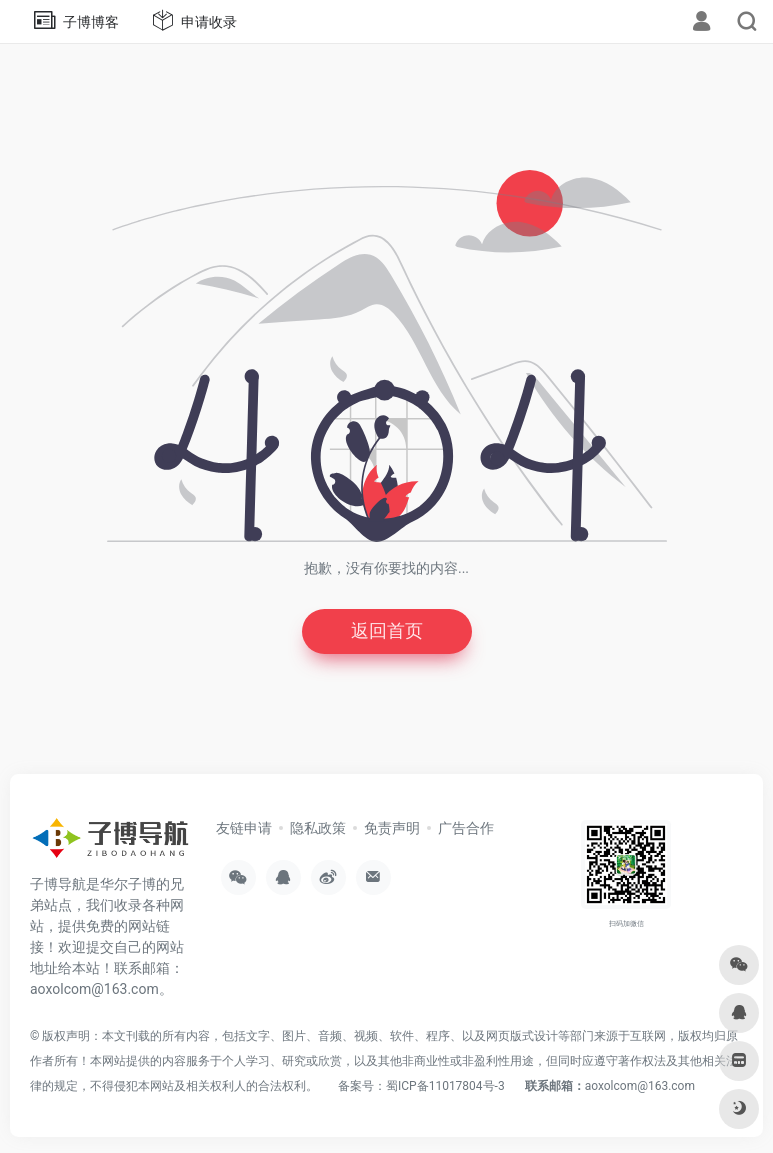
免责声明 (392, 828)
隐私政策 (318, 828)
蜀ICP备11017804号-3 (445, 1086)
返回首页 (387, 631)
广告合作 (466, 828)
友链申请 (244, 828)
